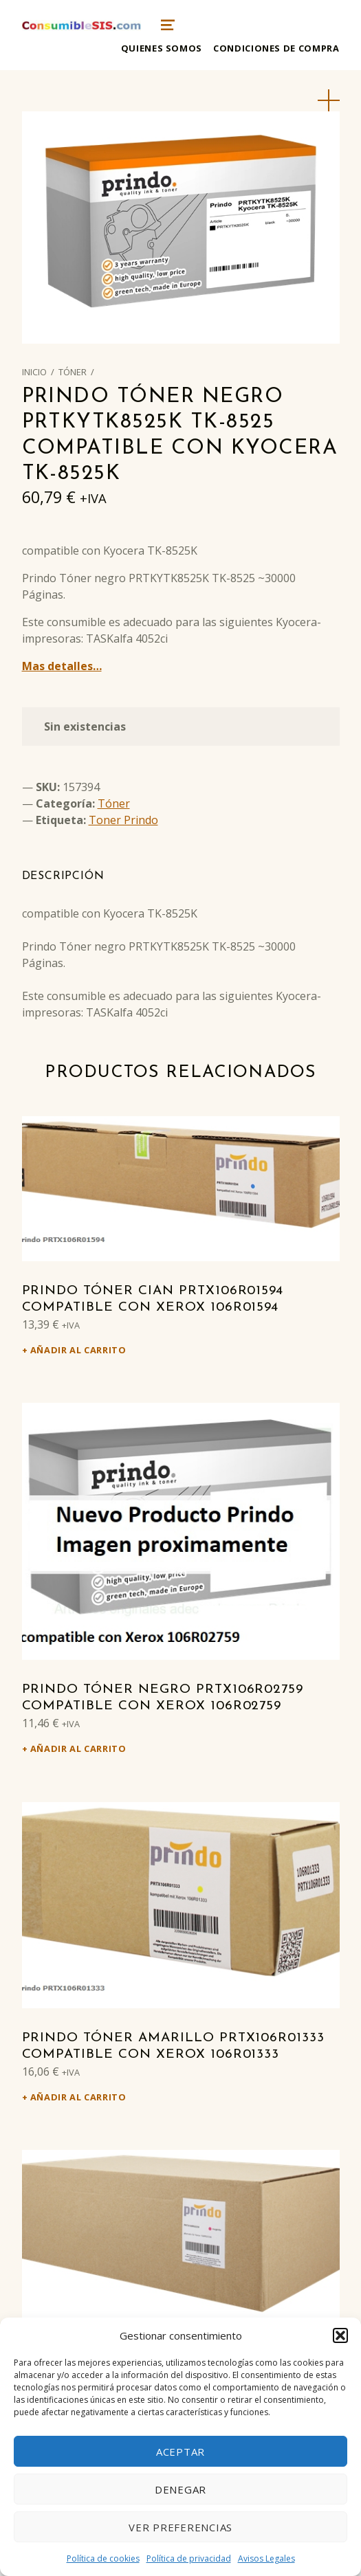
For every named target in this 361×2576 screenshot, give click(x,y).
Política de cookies (103, 2558)
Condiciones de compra (276, 48)
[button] (340, 2335)
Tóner (72, 372)
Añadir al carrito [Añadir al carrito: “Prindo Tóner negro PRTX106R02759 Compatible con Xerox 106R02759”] (78, 1748)
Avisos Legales (266, 2558)
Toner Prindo (123, 820)
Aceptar (180, 2451)
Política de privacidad (188, 2558)
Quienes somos (161, 48)
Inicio (34, 372)
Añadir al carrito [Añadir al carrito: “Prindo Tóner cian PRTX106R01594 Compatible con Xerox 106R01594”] (78, 1350)
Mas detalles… (62, 666)
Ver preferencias (180, 2527)
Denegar (180, 2489)
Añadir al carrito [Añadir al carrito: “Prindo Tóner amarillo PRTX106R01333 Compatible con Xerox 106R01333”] (78, 2097)
